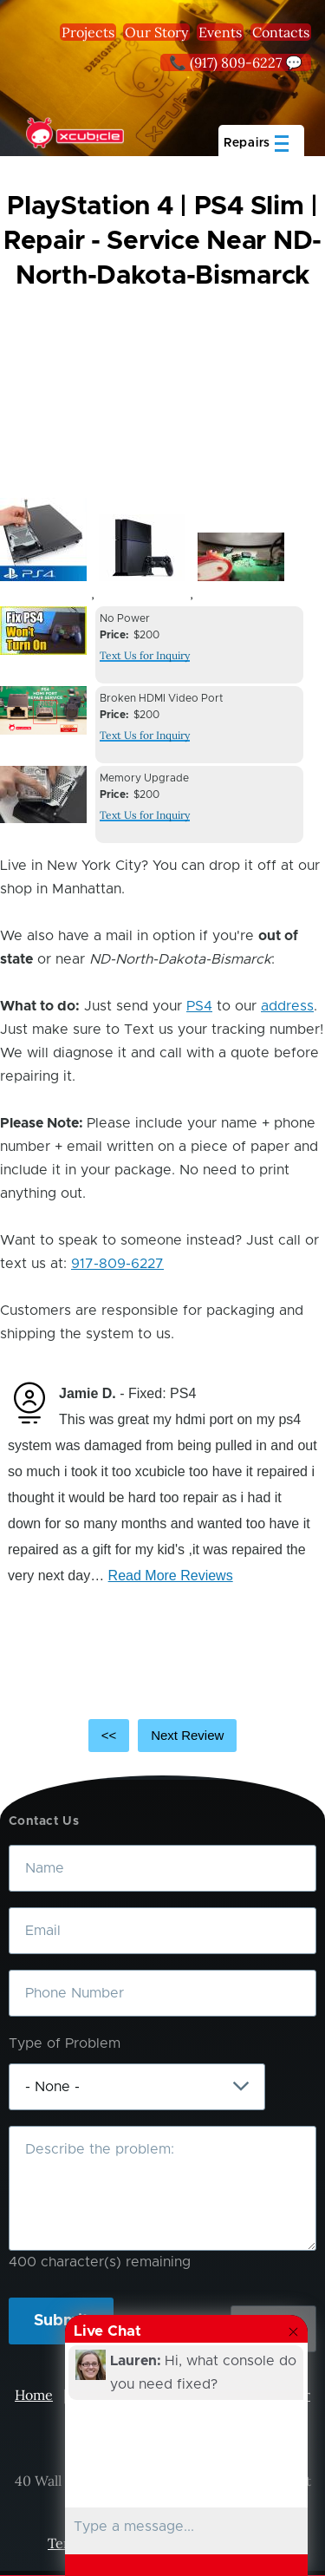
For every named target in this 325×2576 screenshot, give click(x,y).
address (287, 1006)
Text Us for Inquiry (145, 655)
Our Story (156, 32)
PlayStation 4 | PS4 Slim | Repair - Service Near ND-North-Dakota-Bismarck (162, 241)
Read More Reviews (170, 1575)
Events (220, 32)
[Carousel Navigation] (162, 1735)
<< (109, 1735)
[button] (43, 539)
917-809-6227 (117, 1264)
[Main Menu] (261, 140)
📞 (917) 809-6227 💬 (235, 62)
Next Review (187, 1735)
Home (34, 2394)
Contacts (280, 32)
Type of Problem (64, 2043)
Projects (88, 32)
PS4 (199, 1006)
